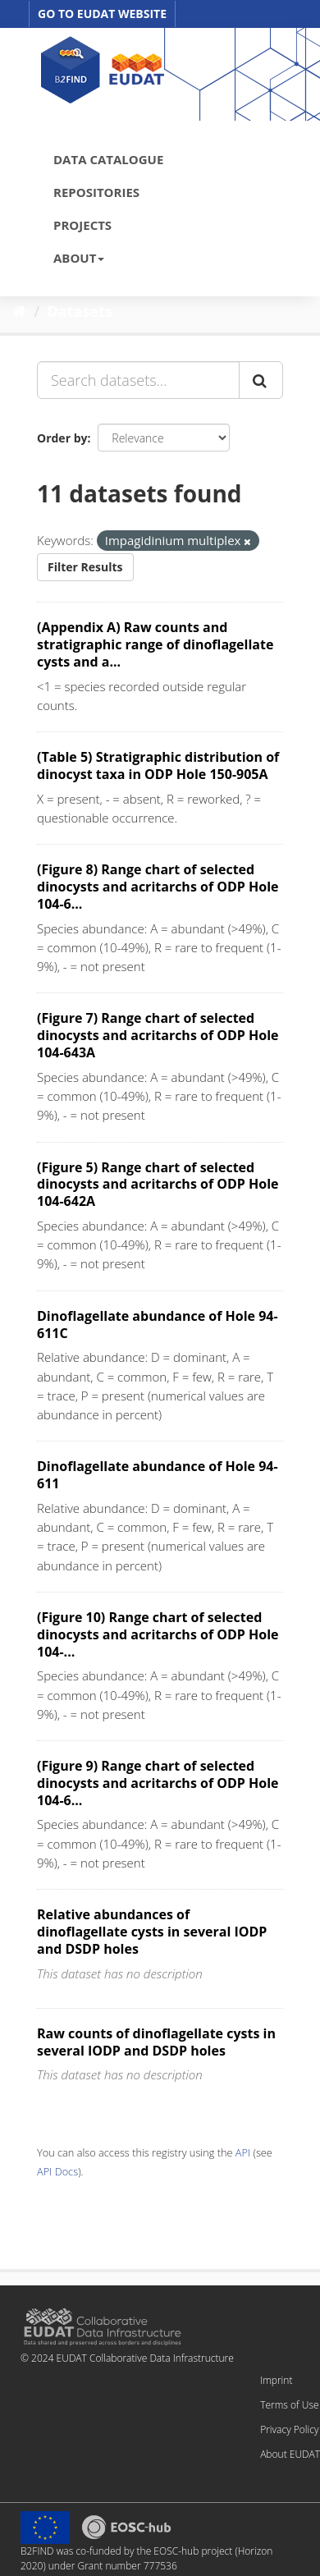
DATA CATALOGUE (108, 159)
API (242, 2152)
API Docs (57, 2171)
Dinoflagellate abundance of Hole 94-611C (157, 1324)
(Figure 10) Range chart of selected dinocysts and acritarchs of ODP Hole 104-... (158, 1634)
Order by (62, 438)
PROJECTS (82, 225)
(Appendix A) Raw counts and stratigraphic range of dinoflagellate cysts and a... (155, 644)
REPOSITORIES (96, 192)
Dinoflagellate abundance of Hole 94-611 (157, 1474)
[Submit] (261, 380)
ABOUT (78, 258)
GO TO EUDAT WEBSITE (102, 13)
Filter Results (85, 567)
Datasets (80, 311)
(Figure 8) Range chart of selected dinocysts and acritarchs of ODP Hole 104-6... (158, 886)
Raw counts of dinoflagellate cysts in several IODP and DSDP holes (156, 2042)
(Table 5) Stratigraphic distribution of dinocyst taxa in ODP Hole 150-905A (158, 765)
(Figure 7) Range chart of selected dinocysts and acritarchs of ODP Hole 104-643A (158, 1035)
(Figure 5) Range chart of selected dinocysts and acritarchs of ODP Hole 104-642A (158, 1184)
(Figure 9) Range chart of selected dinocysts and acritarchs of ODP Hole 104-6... (158, 1783)
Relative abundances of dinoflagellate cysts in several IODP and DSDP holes (152, 1931)
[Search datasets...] (138, 380)
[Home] (19, 311)
